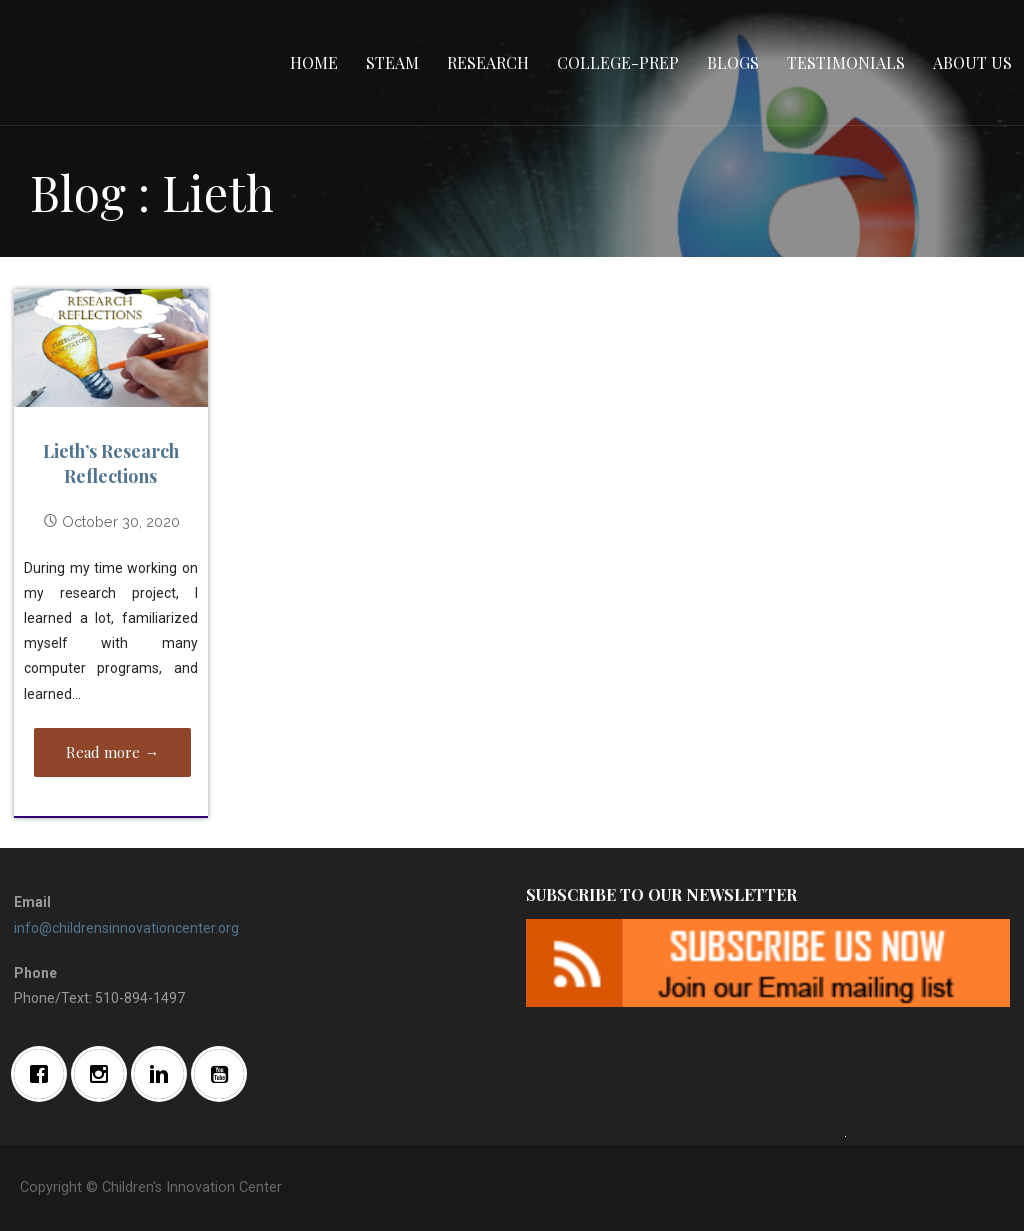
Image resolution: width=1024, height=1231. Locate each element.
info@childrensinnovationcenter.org (126, 928)
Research (488, 62)
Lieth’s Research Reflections (111, 463)
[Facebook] (44, 1074)
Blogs (733, 62)
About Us (972, 62)
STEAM (392, 62)
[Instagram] (104, 1074)
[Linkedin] (164, 1074)
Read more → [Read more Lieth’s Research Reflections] (112, 752)
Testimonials (846, 62)
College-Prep (618, 62)
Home (314, 62)
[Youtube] (224, 1074)
